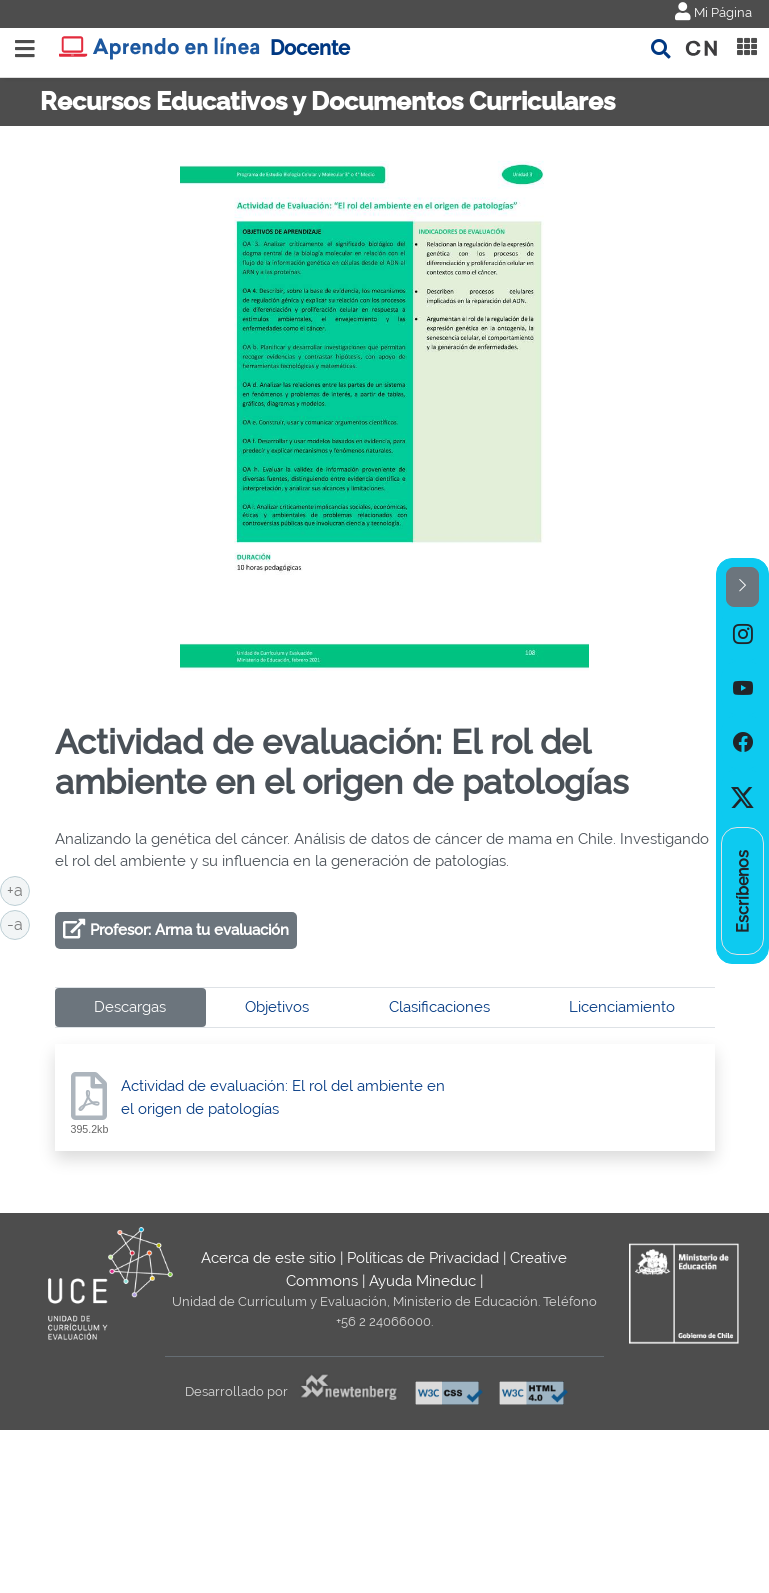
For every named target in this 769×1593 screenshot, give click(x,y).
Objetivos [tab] (277, 1007)
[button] (742, 587)
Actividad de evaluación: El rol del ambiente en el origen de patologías (283, 1097)
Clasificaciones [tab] (439, 1007)
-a (18, 923)
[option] (742, 634)
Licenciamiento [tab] (622, 1007)
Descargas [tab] (130, 1007)
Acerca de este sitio (268, 1258)
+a (18, 889)
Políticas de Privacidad (423, 1258)
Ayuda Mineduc (422, 1281)
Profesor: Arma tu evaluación (189, 930)
